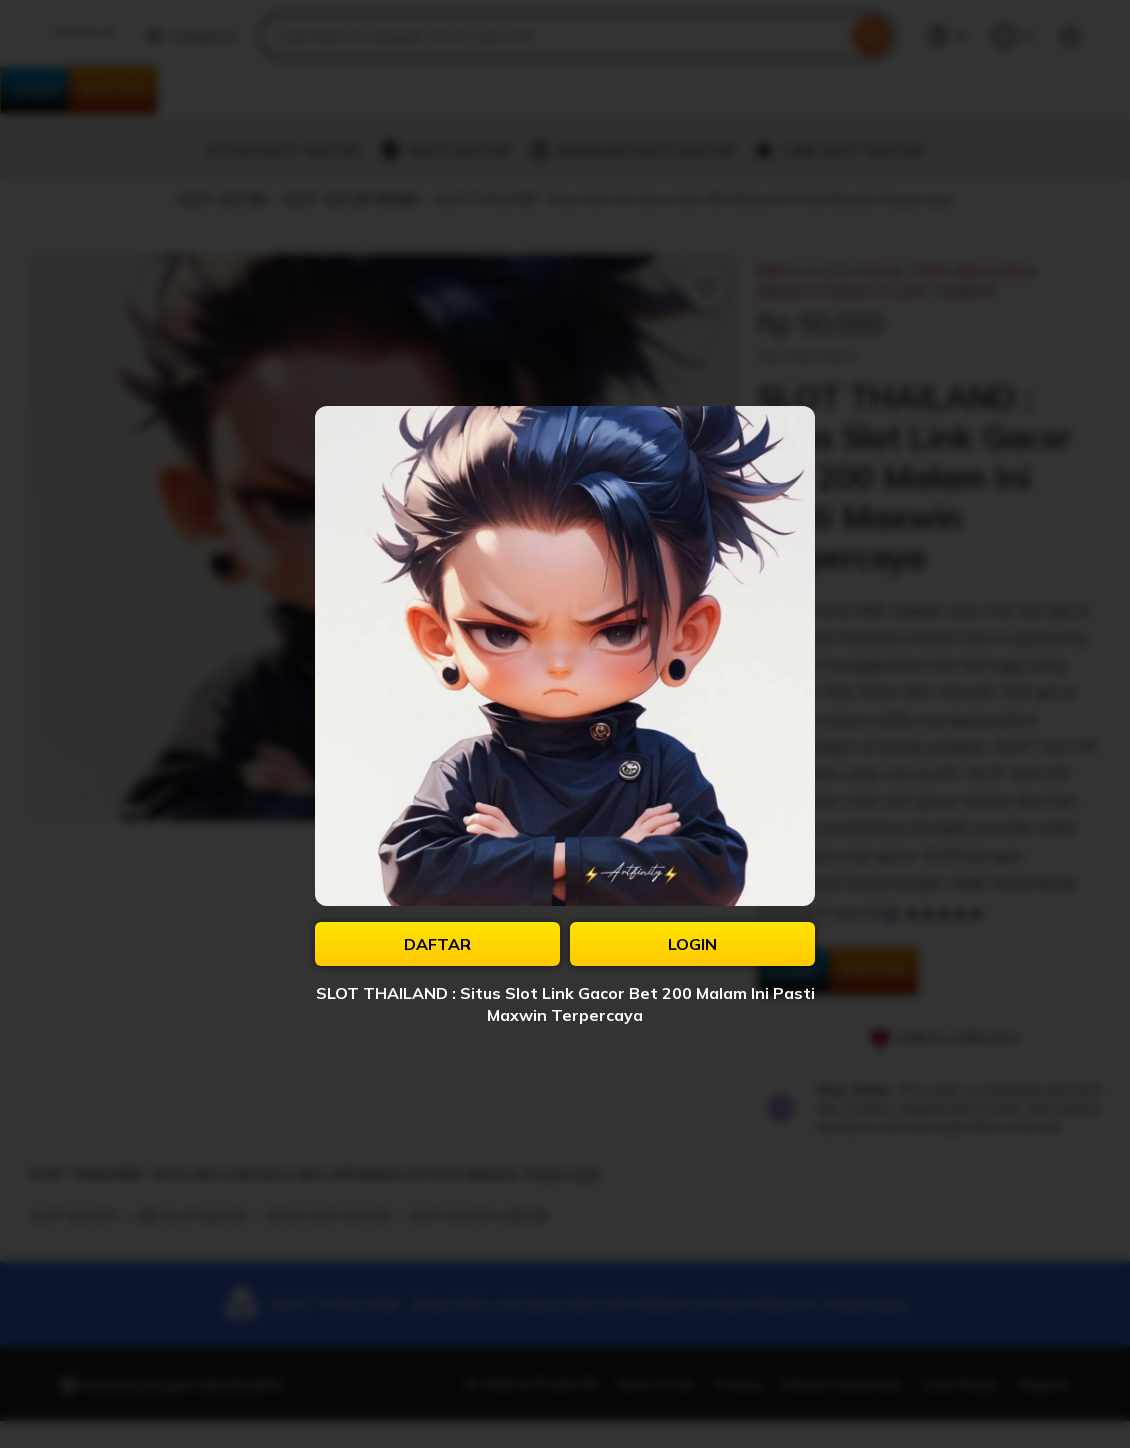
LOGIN (692, 944)
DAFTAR (437, 944)
